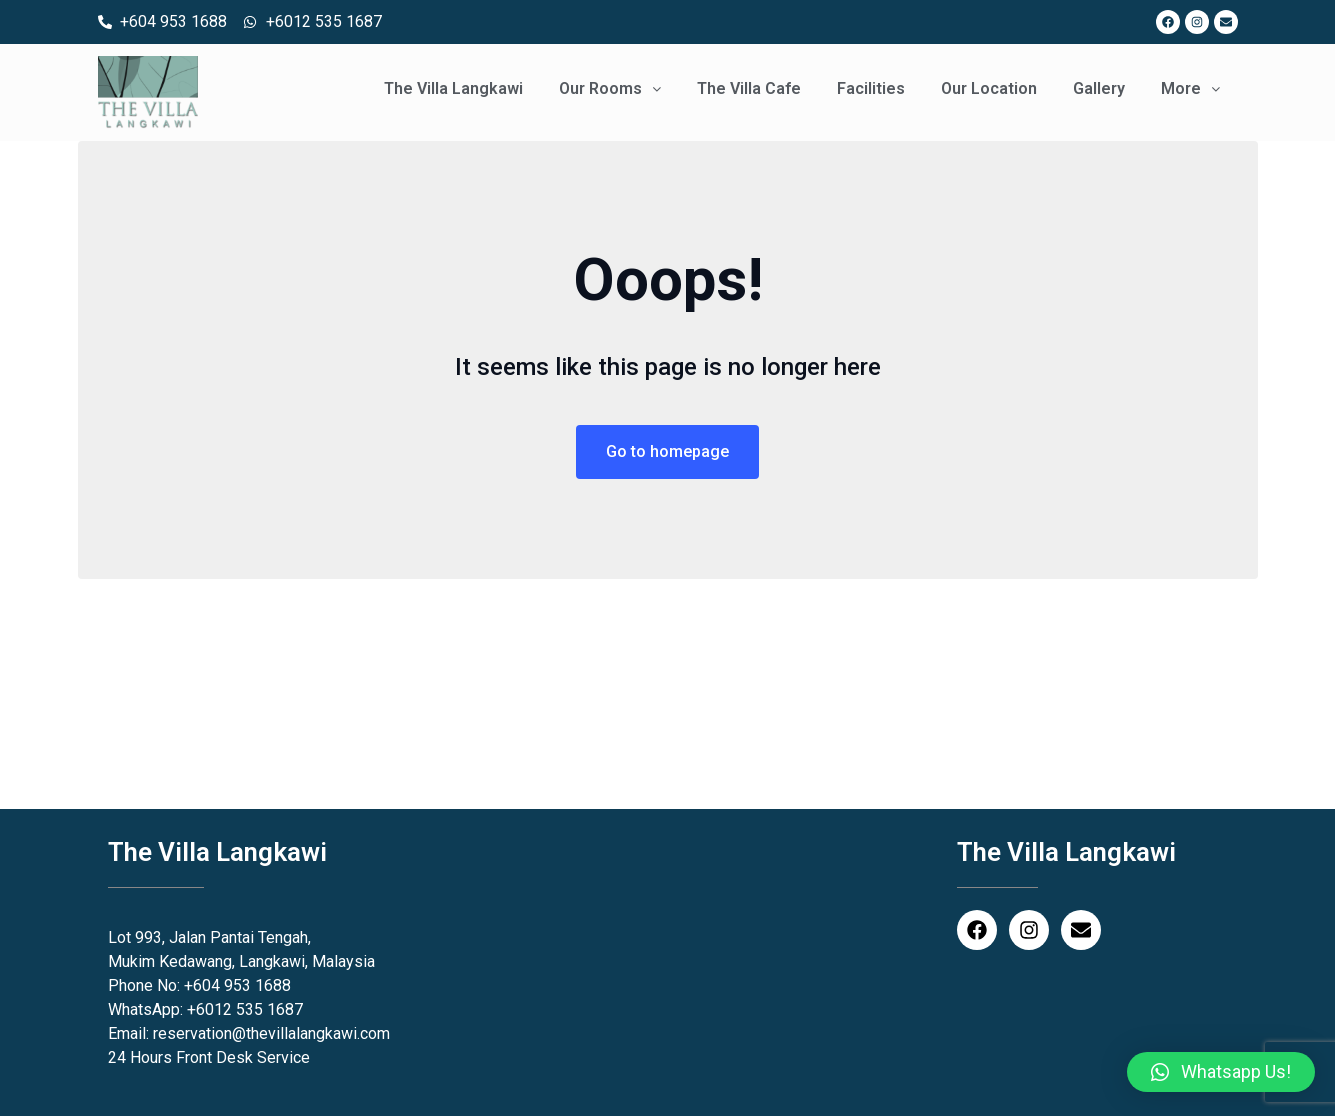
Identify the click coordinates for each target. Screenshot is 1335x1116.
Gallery (1099, 88)
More (1190, 88)
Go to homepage (667, 451)
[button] (1221, 1072)
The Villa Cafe (749, 88)
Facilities (871, 88)
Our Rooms (610, 88)
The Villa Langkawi (453, 88)
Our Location (989, 88)
